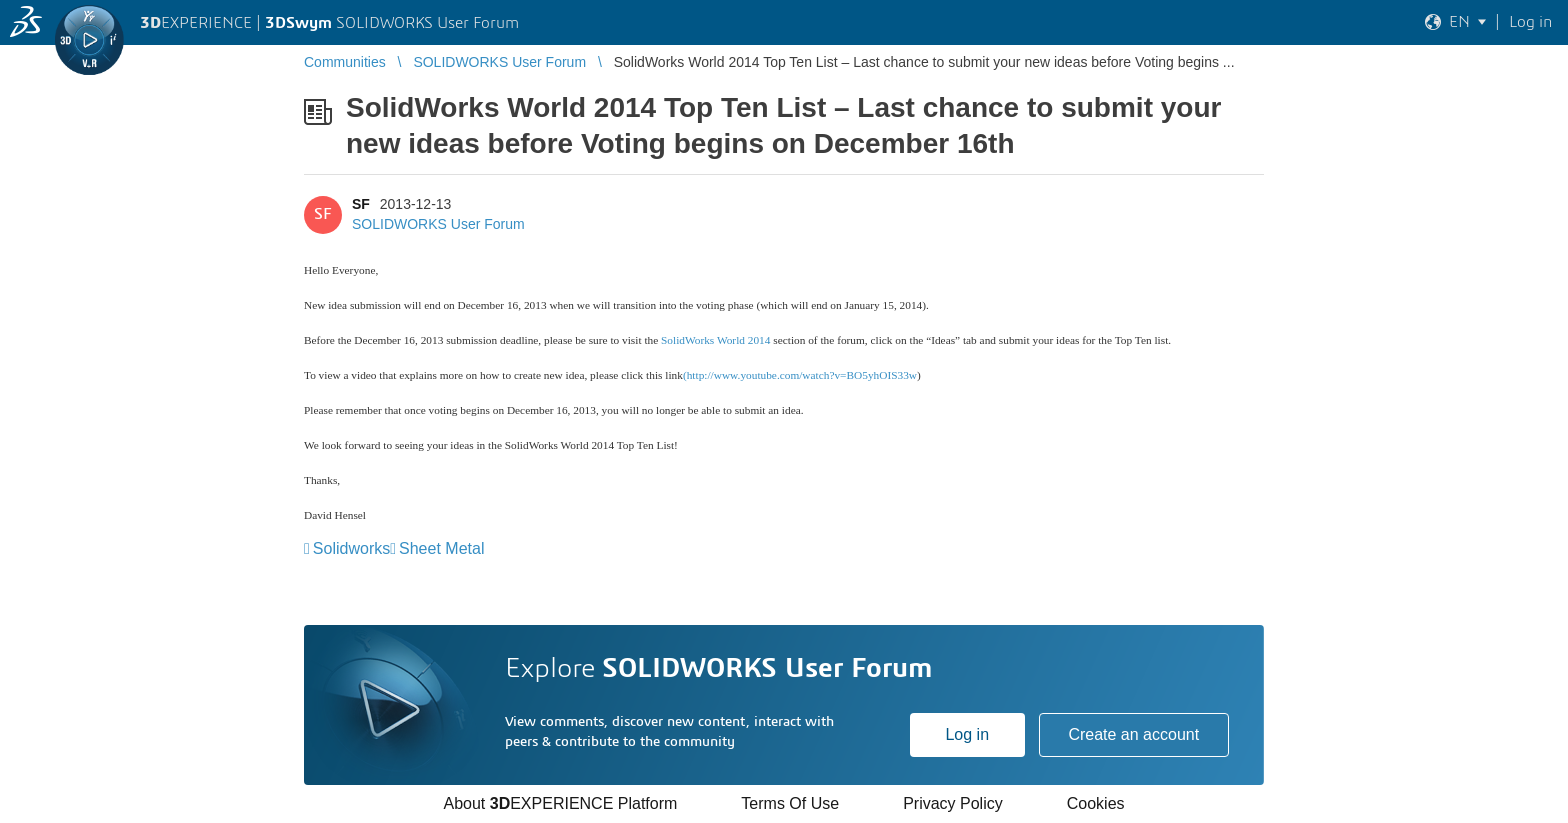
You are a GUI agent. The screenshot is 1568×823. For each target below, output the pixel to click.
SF (361, 204)
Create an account (1133, 734)
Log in (967, 734)
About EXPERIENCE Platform (560, 803)
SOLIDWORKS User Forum (438, 224)
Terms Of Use (790, 803)
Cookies (1096, 803)
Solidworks (351, 548)
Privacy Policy (953, 803)
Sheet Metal (441, 548)
